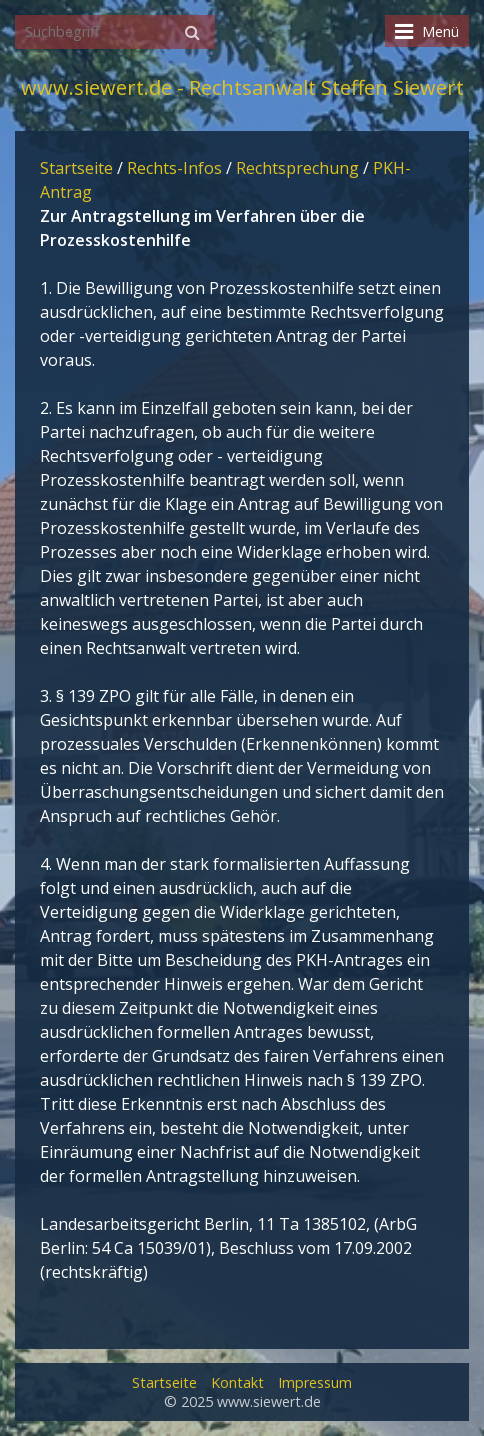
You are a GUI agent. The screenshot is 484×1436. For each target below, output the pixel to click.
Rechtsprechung (297, 168)
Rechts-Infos (174, 168)
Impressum (315, 1382)
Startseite (76, 168)
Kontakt (237, 1382)
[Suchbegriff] (115, 32)
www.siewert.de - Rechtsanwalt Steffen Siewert (242, 87)
